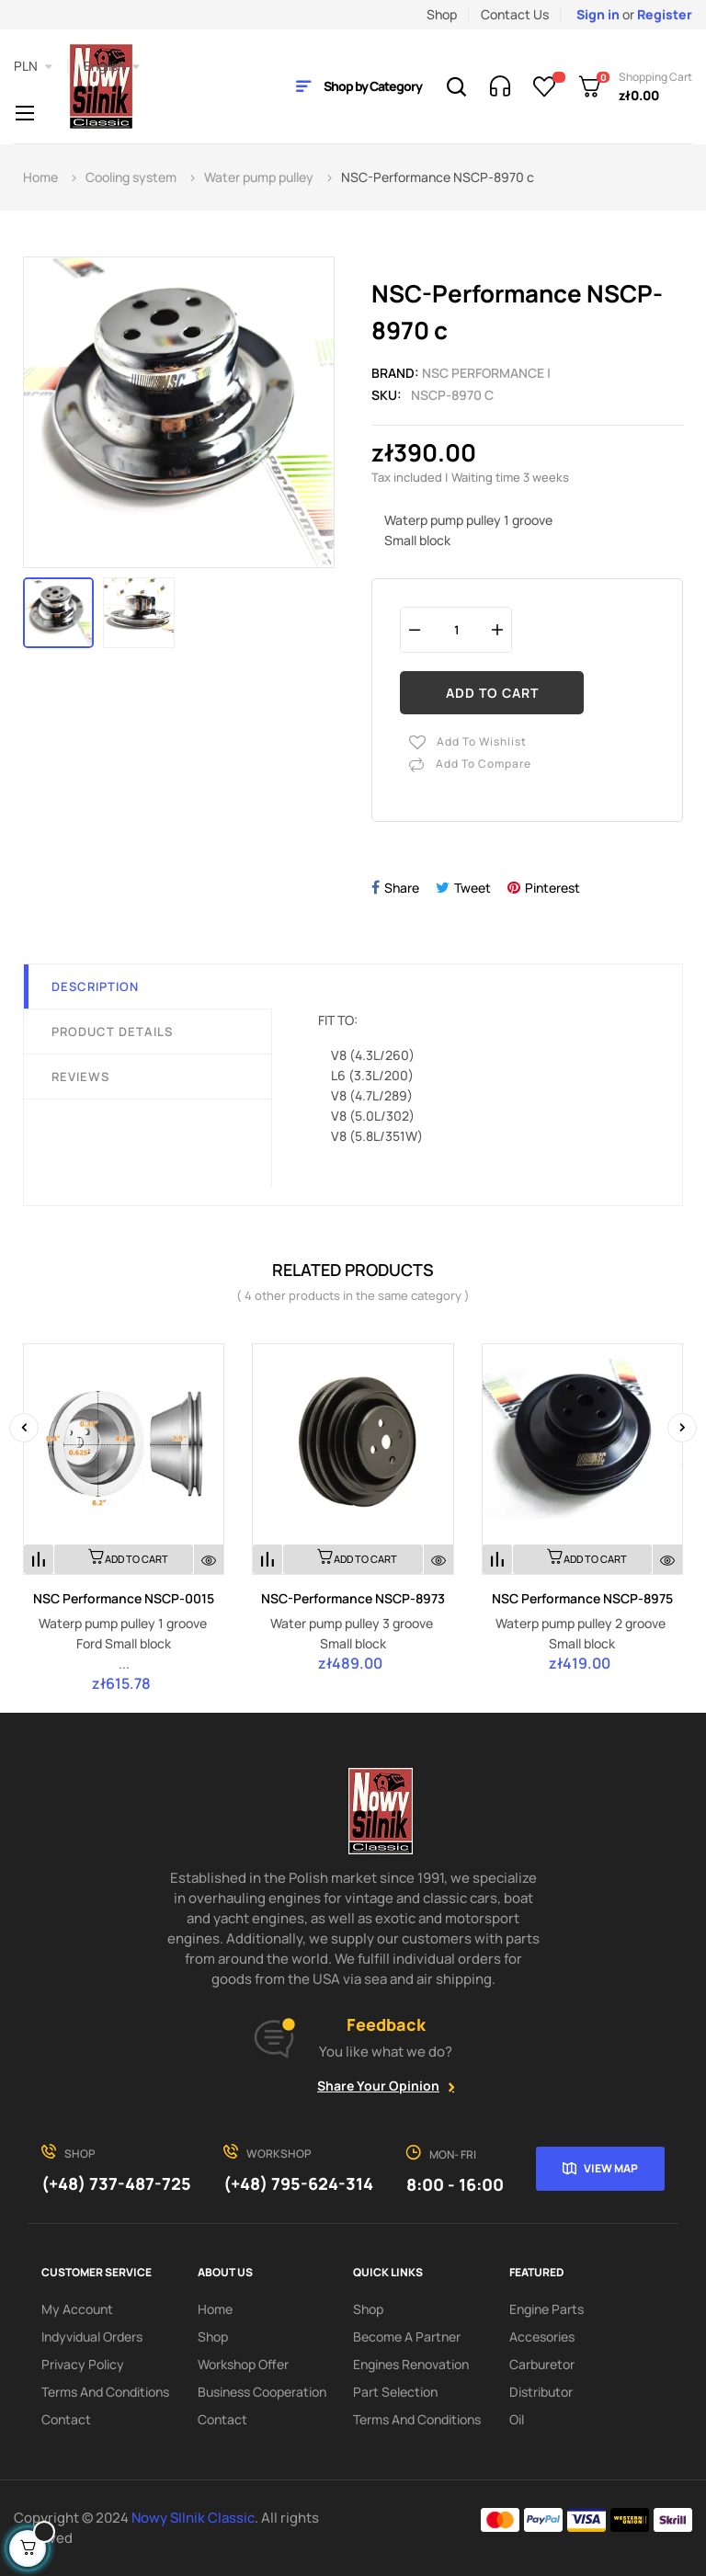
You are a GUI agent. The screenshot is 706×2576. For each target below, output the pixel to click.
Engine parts (546, 2309)
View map (611, 2168)
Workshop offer (243, 2364)
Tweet (472, 887)
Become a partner (407, 2336)
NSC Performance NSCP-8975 (582, 1598)
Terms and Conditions (105, 2391)
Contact (66, 2419)
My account (77, 2309)
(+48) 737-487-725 (116, 2183)
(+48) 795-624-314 (298, 2183)
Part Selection (395, 2391)
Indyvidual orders (91, 2336)
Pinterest (552, 887)
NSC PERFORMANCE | (486, 373)
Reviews (80, 1076)
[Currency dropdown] (33, 66)
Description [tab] (95, 986)
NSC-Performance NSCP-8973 (353, 1598)
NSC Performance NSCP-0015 (123, 1598)
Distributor (541, 2391)
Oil (516, 2419)
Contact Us (515, 14)
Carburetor (542, 2364)
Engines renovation (411, 2364)
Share (401, 887)
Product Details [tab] (112, 1031)
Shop (442, 14)
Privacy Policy (82, 2364)
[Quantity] (456, 629)
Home (215, 2309)
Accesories (542, 2336)
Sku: (386, 395)
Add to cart (492, 692)
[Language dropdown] (112, 66)
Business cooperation (262, 2391)
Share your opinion (378, 2085)
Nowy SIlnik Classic (193, 2517)
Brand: (395, 373)
